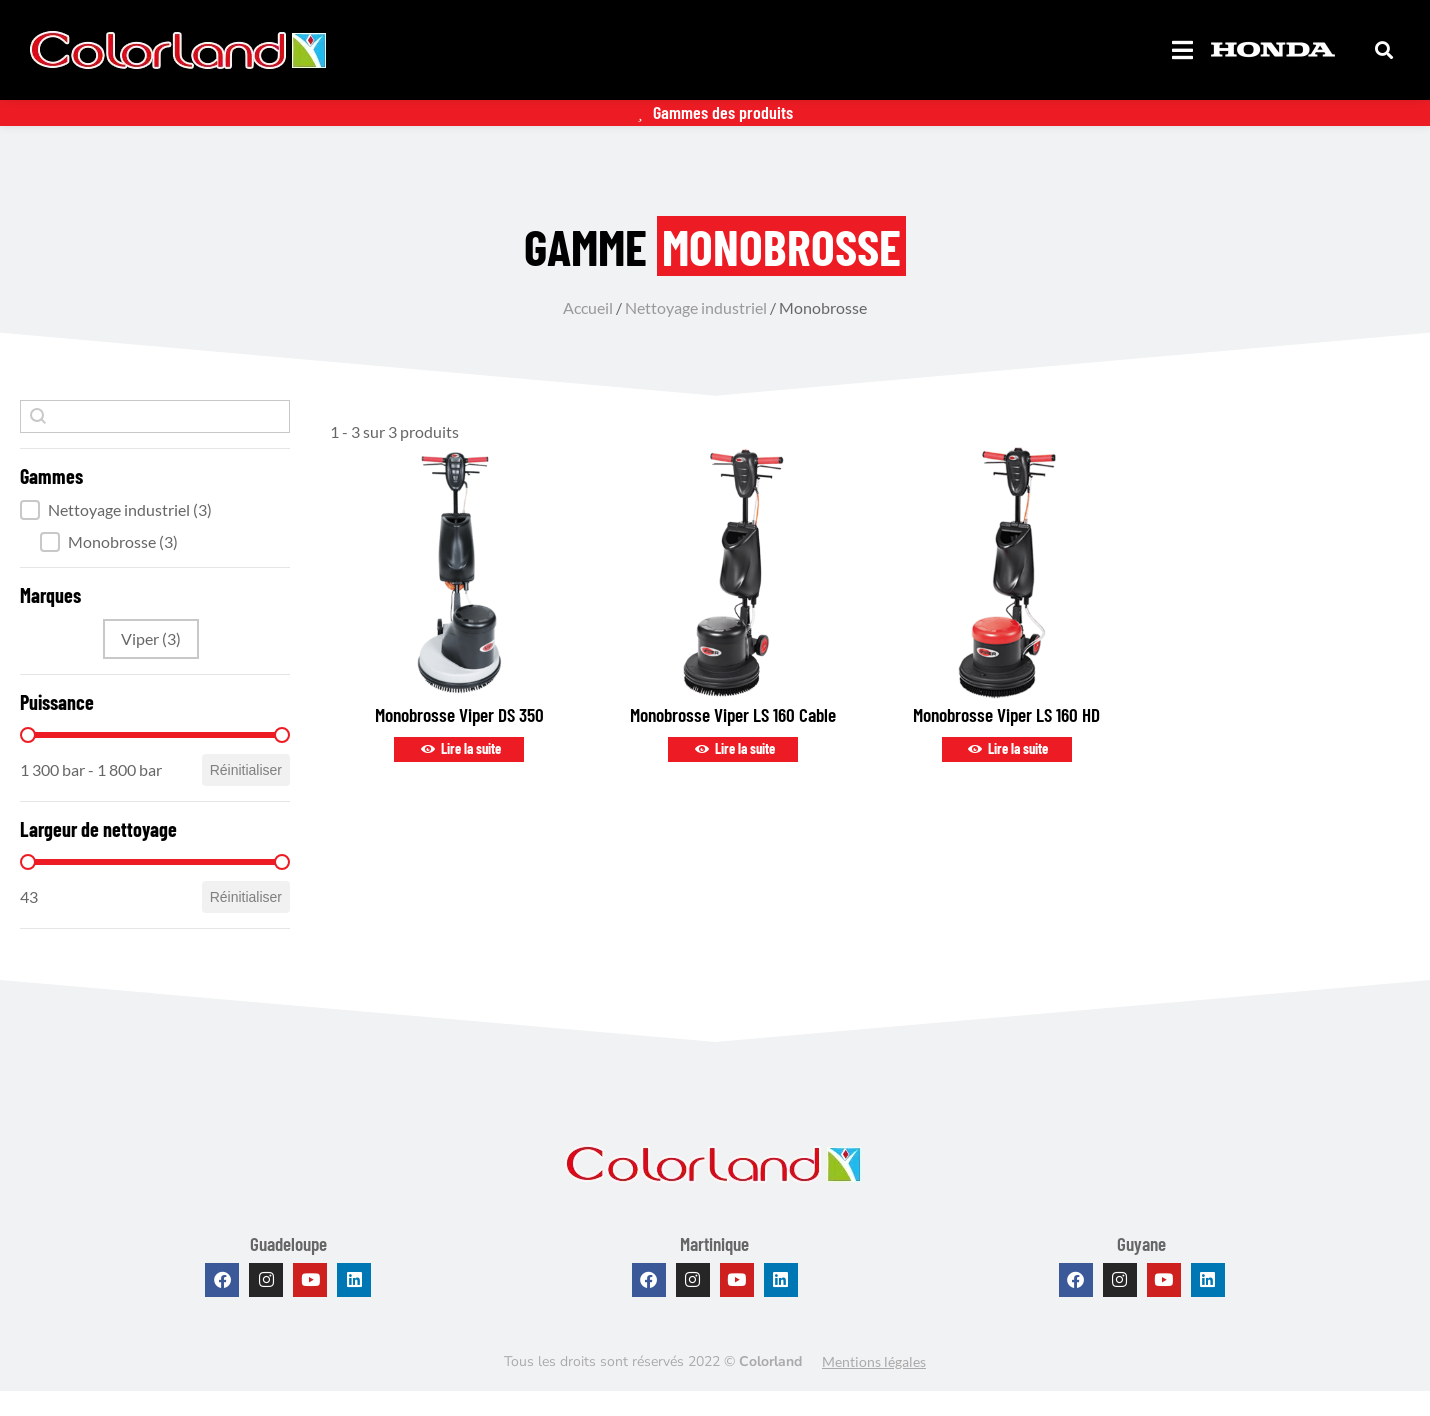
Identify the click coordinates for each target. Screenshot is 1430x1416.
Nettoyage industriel (696, 331)
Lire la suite (459, 773)
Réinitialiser (246, 794)
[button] (155, 534)
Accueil (588, 331)
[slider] (28, 759)
